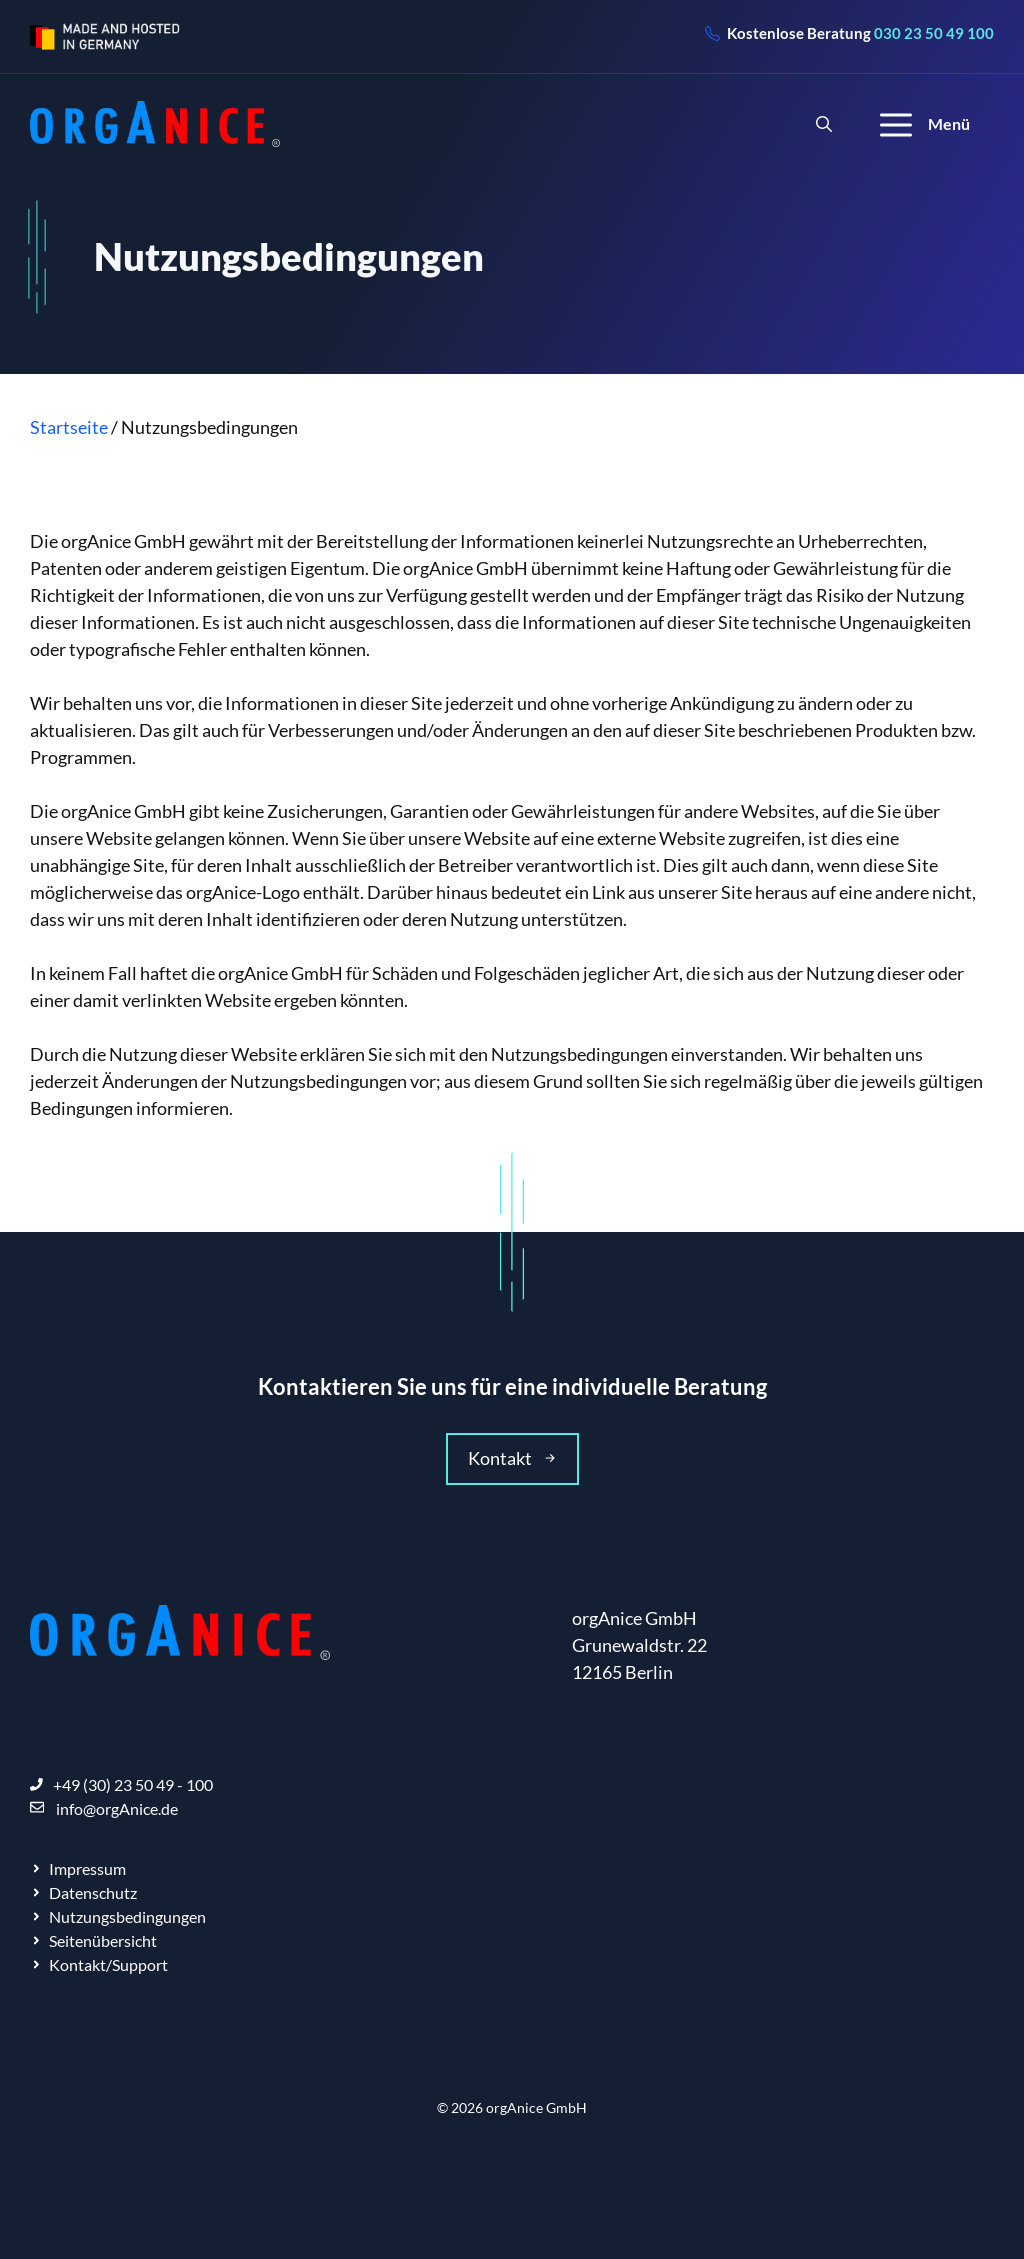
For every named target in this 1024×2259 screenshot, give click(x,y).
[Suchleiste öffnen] (824, 124)
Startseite (69, 427)
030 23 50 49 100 (934, 33)
